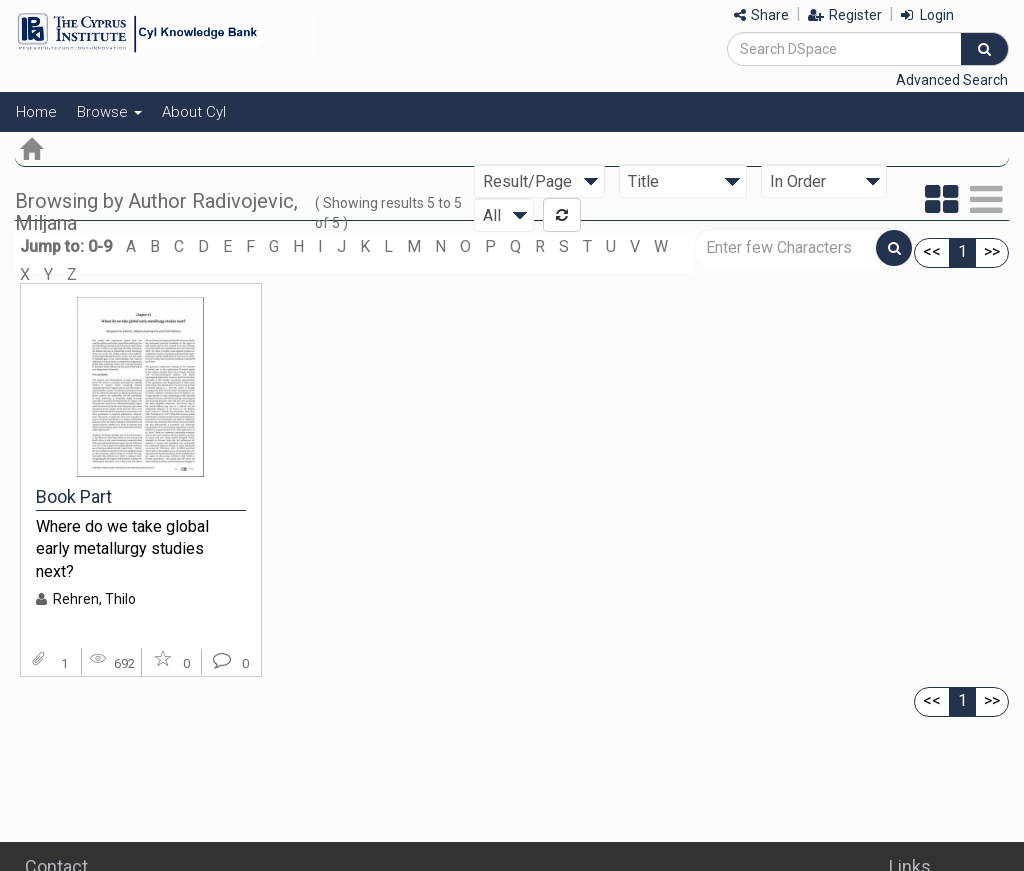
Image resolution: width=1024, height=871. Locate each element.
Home (36, 112)
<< (932, 251)
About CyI (194, 112)
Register (845, 15)
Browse (109, 112)
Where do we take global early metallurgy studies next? (122, 549)
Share (761, 15)
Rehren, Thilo (94, 599)
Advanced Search (952, 80)
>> (992, 251)
